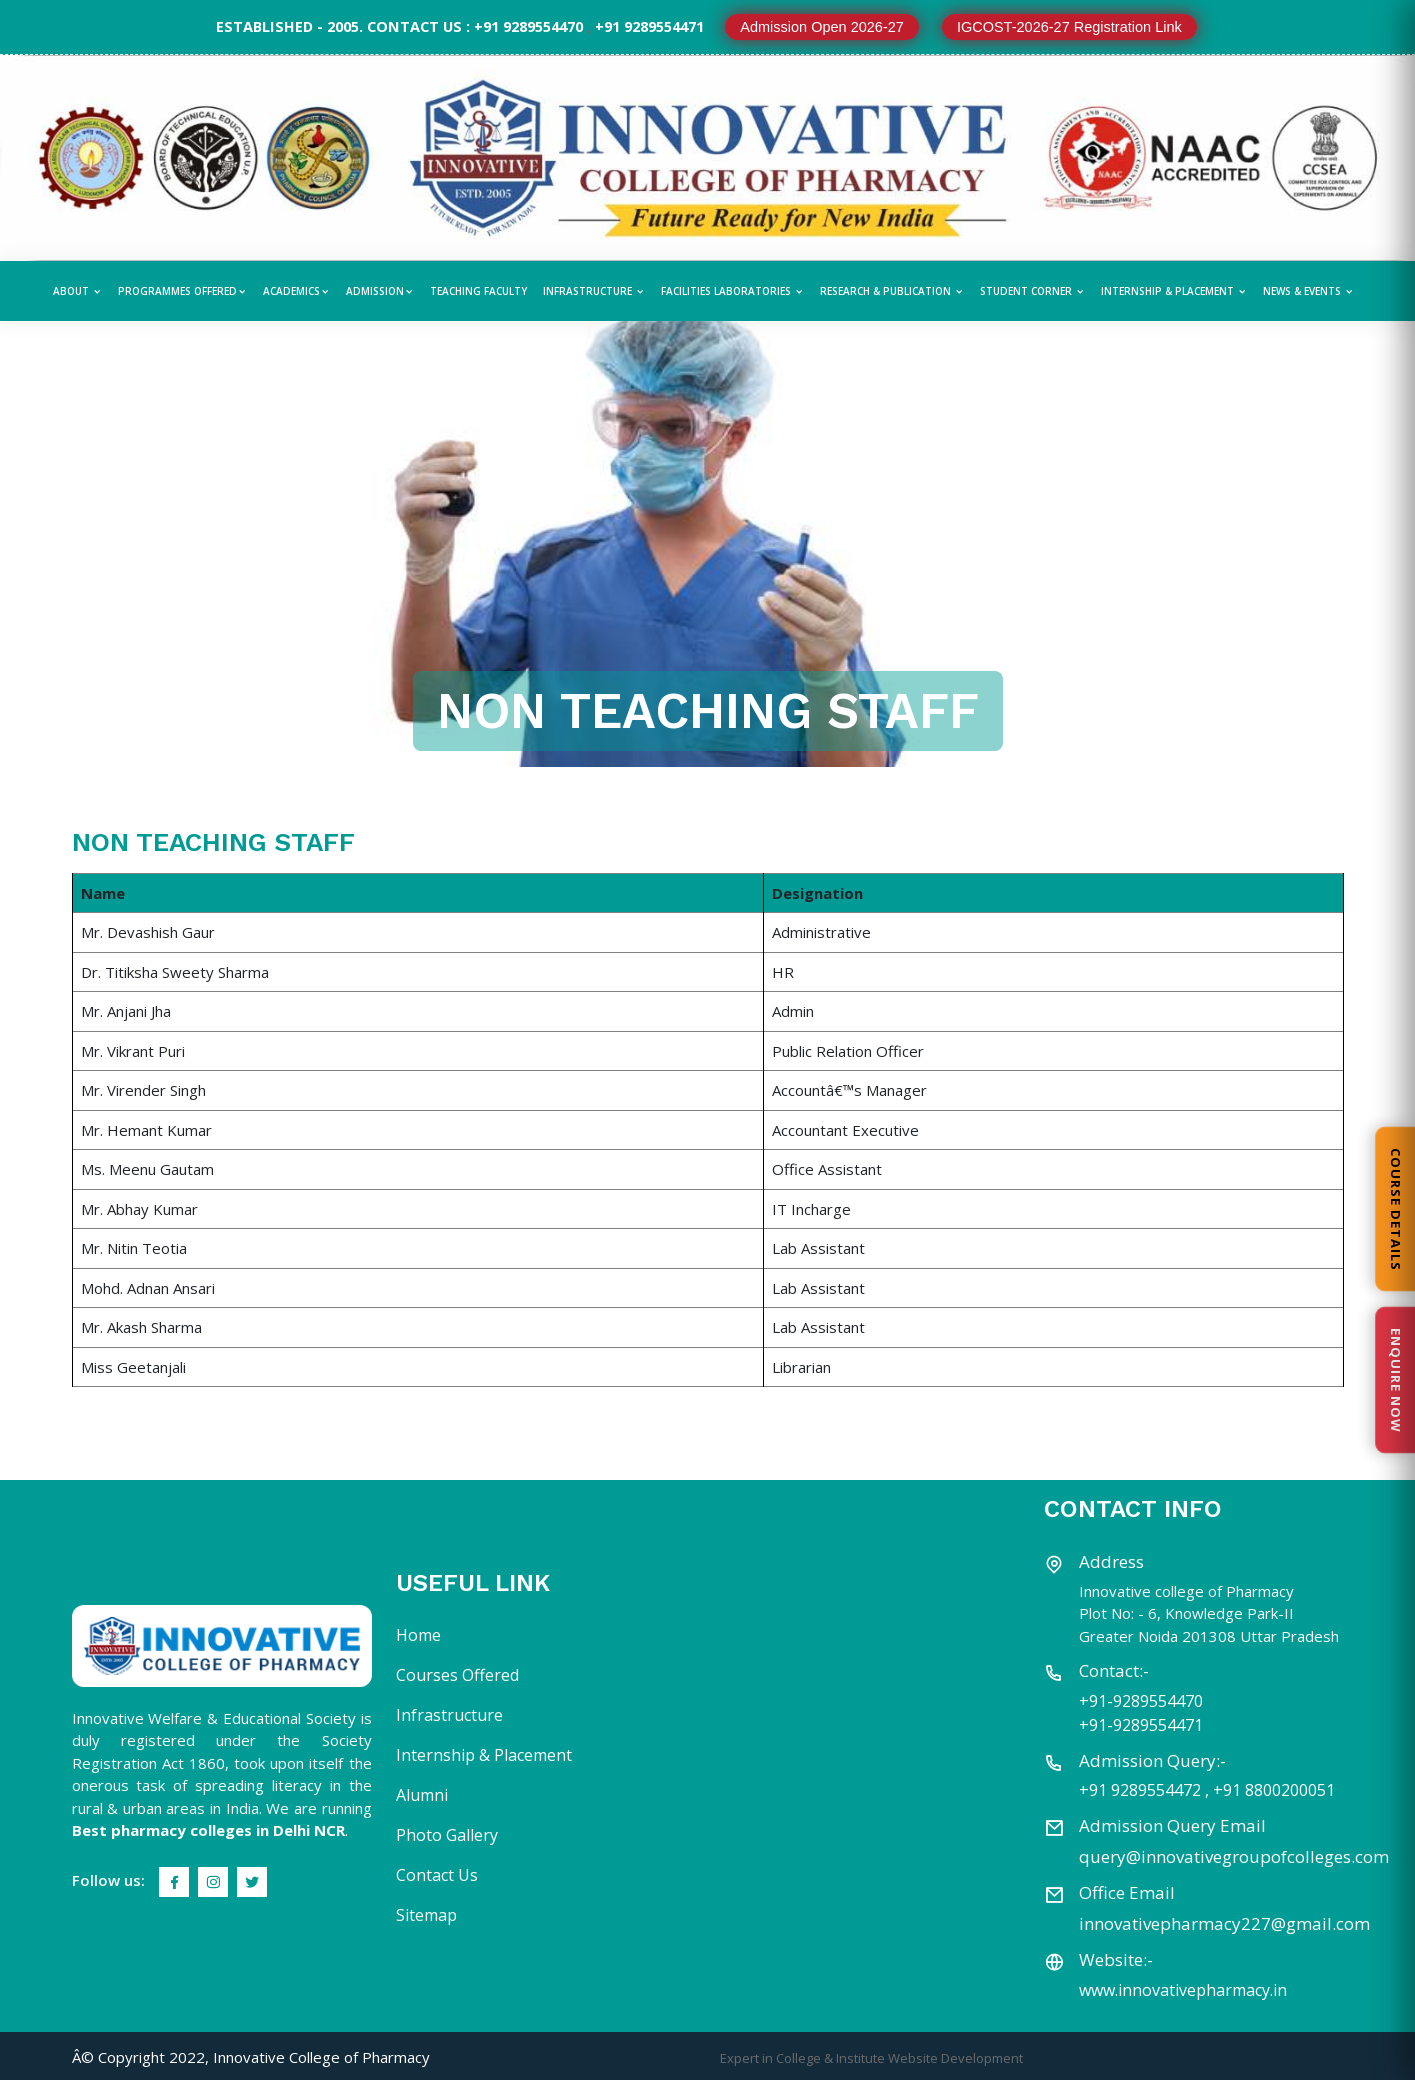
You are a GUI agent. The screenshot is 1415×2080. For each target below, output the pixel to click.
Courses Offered (457, 1675)
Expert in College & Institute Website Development (871, 2058)
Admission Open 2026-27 (822, 27)
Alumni (422, 1795)
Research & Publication (892, 291)
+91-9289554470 (1141, 1701)
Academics (296, 291)
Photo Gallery (447, 1835)
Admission (380, 291)
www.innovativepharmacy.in (1183, 1990)
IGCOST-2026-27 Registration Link (1069, 27)
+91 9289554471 (649, 26)
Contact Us (437, 1875)
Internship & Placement (1174, 291)
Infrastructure (594, 291)
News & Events (1308, 291)
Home (418, 1635)
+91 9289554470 (528, 26)
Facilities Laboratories (732, 291)
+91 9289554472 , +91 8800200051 (1207, 1790)
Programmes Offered (182, 291)
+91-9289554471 (1141, 1725)
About (77, 291)
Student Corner (1032, 291)
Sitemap (426, 1915)
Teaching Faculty (478, 291)
